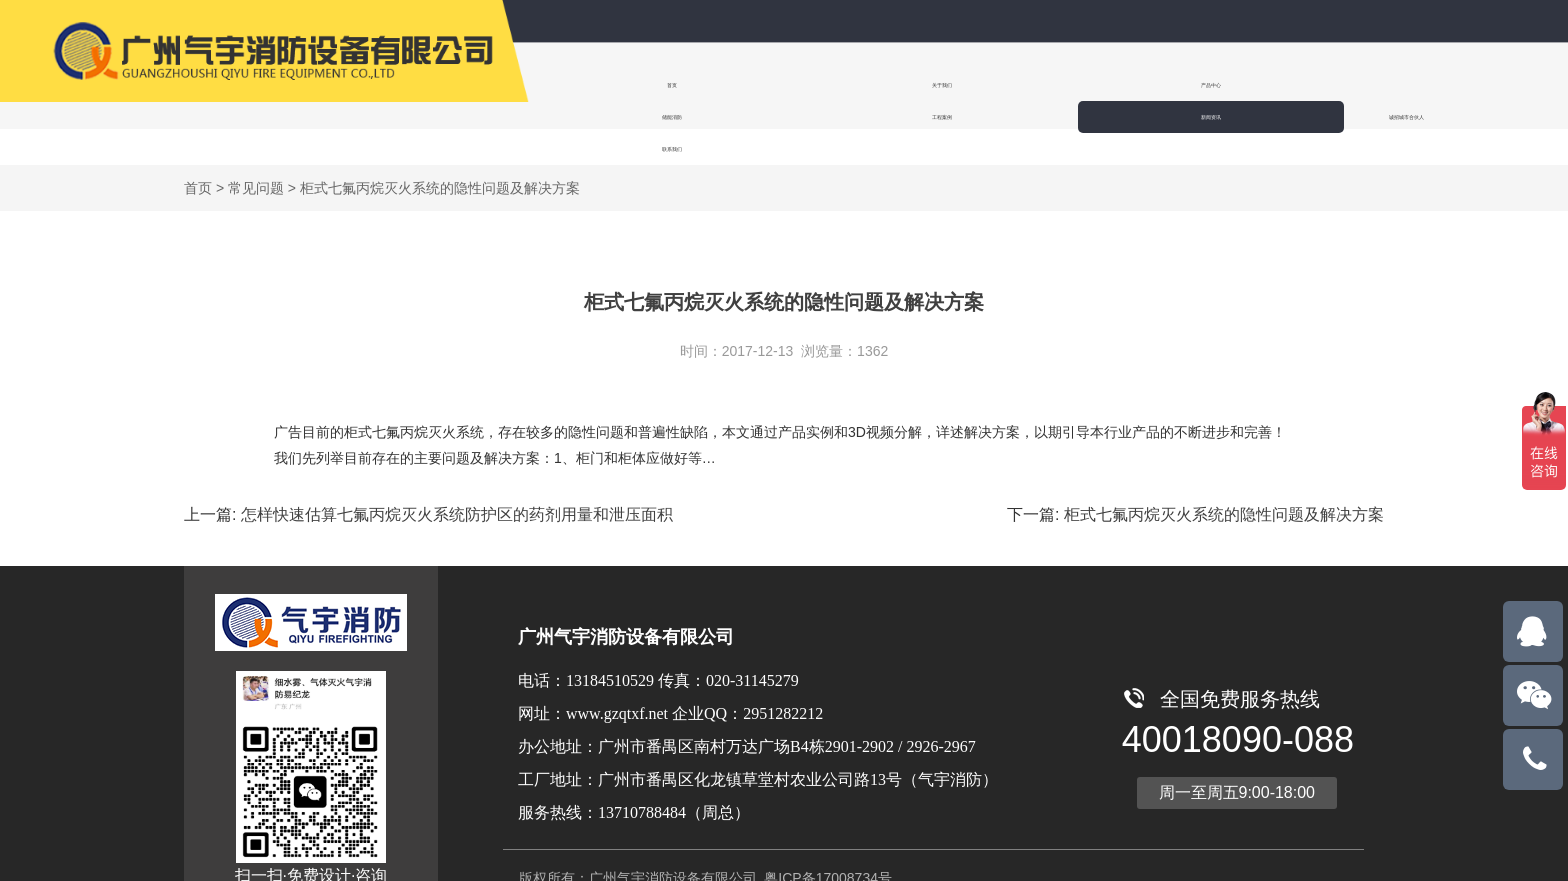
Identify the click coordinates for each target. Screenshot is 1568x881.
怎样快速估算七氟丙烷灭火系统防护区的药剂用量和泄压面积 (457, 478)
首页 (596, 84)
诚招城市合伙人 (1332, 84)
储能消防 (962, 84)
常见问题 (256, 152)
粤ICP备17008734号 (826, 842)
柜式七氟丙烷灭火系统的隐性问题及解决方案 (1224, 478)
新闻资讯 (1206, 84)
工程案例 (1084, 84)
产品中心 (840, 84)
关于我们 (718, 84)
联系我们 (1458, 84)
